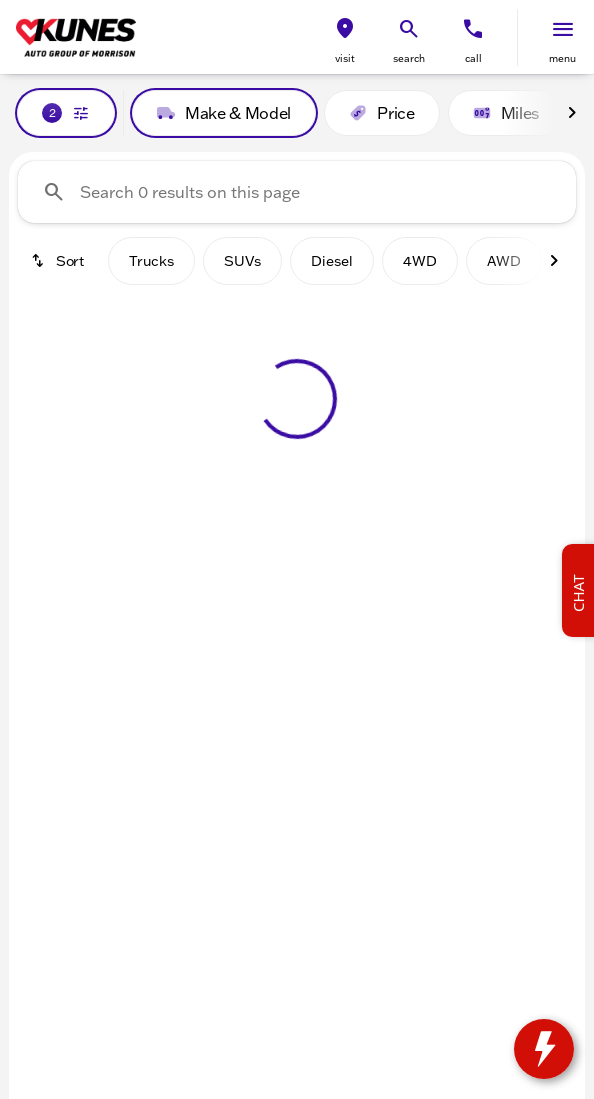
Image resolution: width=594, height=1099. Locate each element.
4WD (420, 261)
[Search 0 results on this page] (297, 192)
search (409, 58)
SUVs (242, 261)
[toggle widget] (544, 1049)
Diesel (332, 261)
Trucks (151, 261)
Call (473, 58)
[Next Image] (572, 113)
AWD (504, 261)
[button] (345, 37)
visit (345, 58)
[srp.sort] (59, 261)
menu (562, 58)
